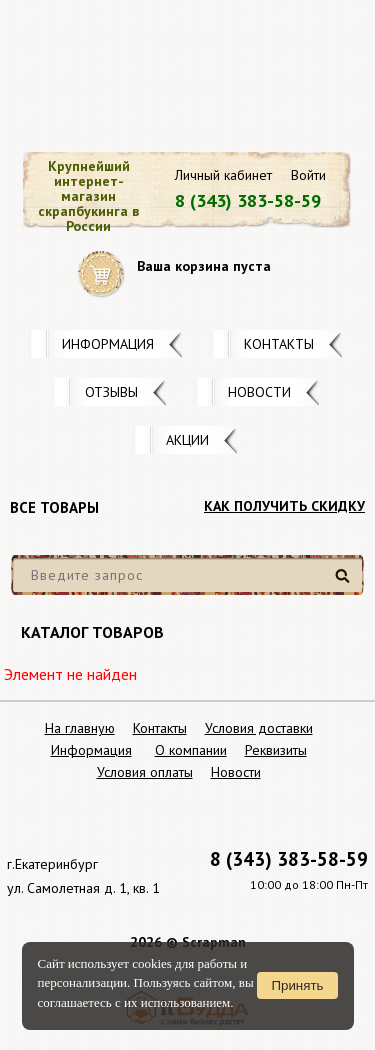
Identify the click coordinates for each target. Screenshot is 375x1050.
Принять (297, 985)
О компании (191, 750)
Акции (187, 440)
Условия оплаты (145, 772)
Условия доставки (259, 728)
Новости (259, 392)
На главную (80, 728)
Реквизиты (276, 750)
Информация (108, 344)
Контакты (279, 344)
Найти (345, 583)
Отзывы (111, 392)
